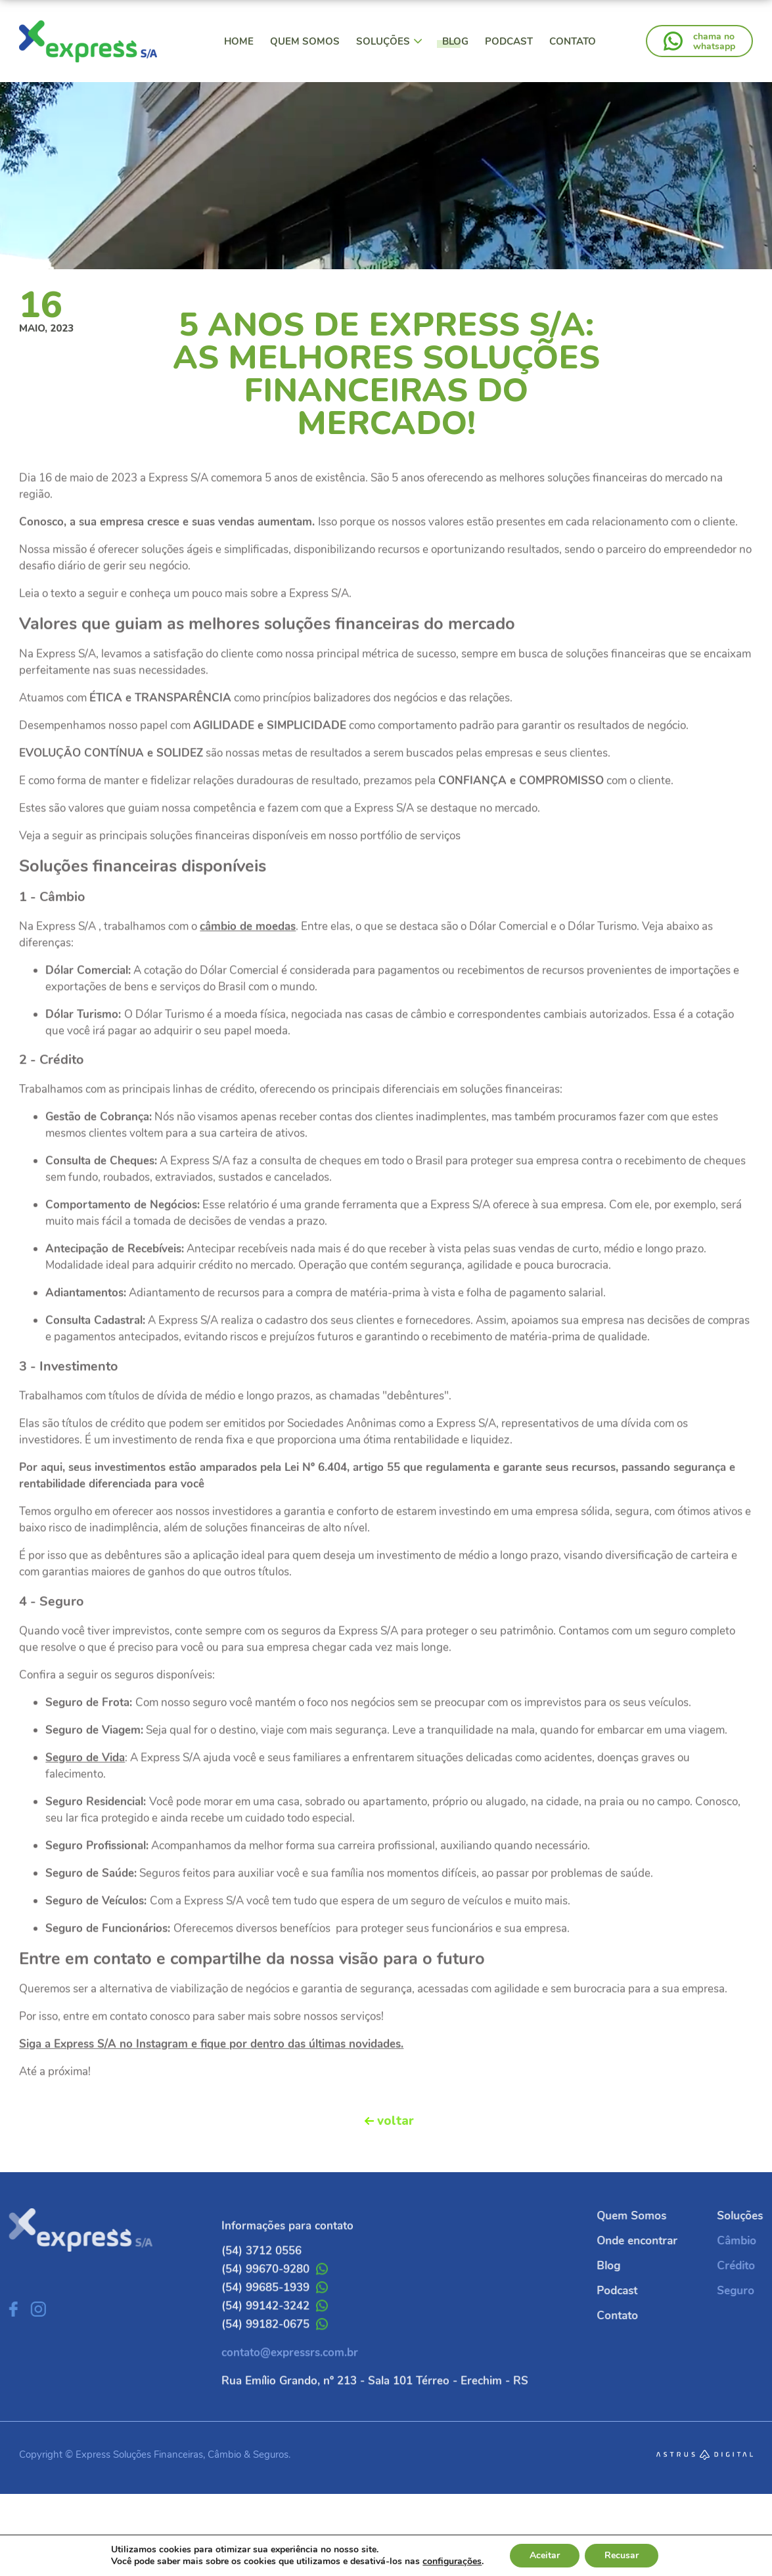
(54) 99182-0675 (274, 2358)
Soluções (389, 41)
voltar (395, 2120)
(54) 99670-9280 (274, 2303)
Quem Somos (305, 41)
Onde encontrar (670, 2240)
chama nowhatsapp (714, 41)
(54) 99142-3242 (274, 2339)
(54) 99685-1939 (274, 2321)
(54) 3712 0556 (261, 2284)
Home (239, 41)
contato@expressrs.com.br (289, 2386)
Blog (455, 41)
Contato (572, 41)
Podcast (509, 41)
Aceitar (545, 2555)
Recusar (621, 2555)
